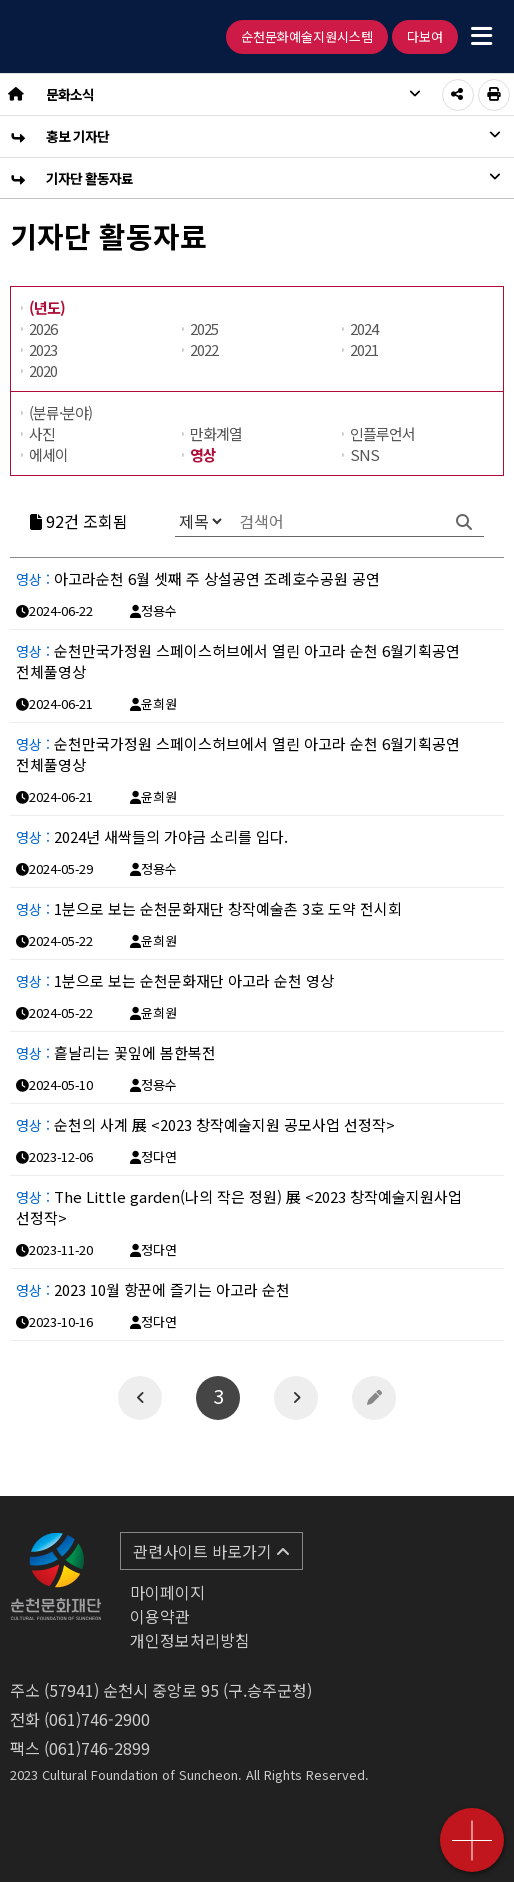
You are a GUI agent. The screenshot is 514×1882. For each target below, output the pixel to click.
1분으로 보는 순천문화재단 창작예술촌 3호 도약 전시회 (209, 908)
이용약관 (160, 1616)
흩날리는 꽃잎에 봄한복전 (116, 1052)
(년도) (47, 307)
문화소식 (233, 94)
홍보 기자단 (273, 136)
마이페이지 (167, 1592)
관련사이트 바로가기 (211, 1551)
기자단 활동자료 (273, 178)
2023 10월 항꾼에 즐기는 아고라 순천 (153, 1289)
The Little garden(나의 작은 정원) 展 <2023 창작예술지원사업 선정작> (239, 1207)
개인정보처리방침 (190, 1640)
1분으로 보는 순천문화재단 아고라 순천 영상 (175, 980)
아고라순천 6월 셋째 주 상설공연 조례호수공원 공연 (198, 578)
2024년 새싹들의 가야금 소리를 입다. (152, 836)
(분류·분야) (60, 412)
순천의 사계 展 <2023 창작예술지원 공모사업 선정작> (205, 1124)
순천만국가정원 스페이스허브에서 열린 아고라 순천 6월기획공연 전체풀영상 (238, 661)
